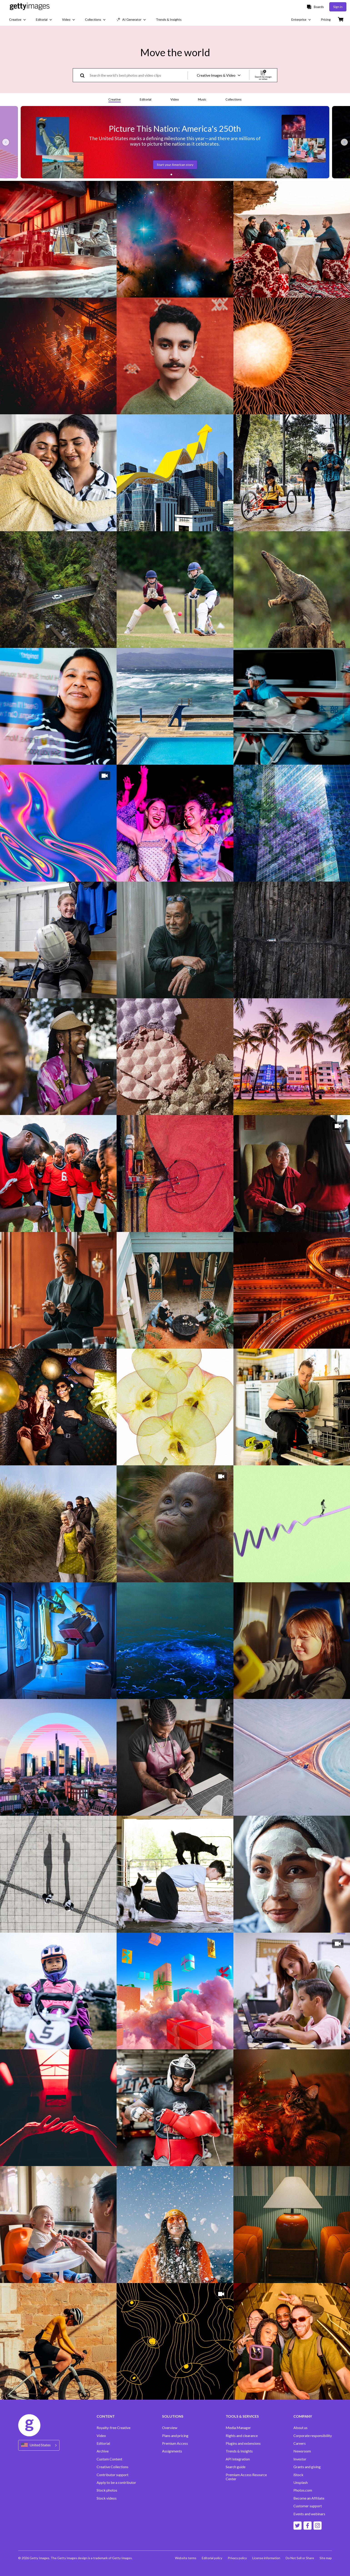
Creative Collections (112, 2467)
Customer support (307, 2506)
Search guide (235, 2467)
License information (266, 2558)
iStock (298, 2475)
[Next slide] (344, 142)
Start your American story (175, 165)
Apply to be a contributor (116, 2482)
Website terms (185, 2558)
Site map (326, 2558)
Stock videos (107, 2498)
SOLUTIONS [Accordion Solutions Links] (172, 2416)
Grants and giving (307, 2467)
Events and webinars (309, 2514)
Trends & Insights (239, 2451)
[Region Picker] (39, 2445)
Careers (299, 2443)
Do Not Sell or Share (300, 2558)
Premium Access (175, 2443)
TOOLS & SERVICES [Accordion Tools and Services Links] (242, 2416)
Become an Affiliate (308, 2498)
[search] (84, 75)
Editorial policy (212, 2558)
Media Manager (238, 2428)
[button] (171, 174)
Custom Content (109, 2459)
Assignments (172, 2451)
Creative (114, 99)
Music (202, 99)
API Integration (238, 2459)
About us (300, 2428)
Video (174, 99)
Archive (103, 2451)
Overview (169, 2428)
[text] (138, 75)
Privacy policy (237, 2558)
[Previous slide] (5, 142)
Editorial (145, 99)
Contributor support (112, 2475)
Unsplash (300, 2482)
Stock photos (107, 2490)
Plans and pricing (175, 2436)
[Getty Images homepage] (30, 6)
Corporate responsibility (312, 2436)
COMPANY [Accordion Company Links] (302, 2416)
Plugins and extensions (243, 2443)
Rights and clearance (242, 2436)
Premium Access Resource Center (246, 2477)
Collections (233, 99)
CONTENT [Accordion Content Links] (106, 2416)
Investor (299, 2459)
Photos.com (302, 2490)
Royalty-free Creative (113, 2428)
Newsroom (302, 2451)
